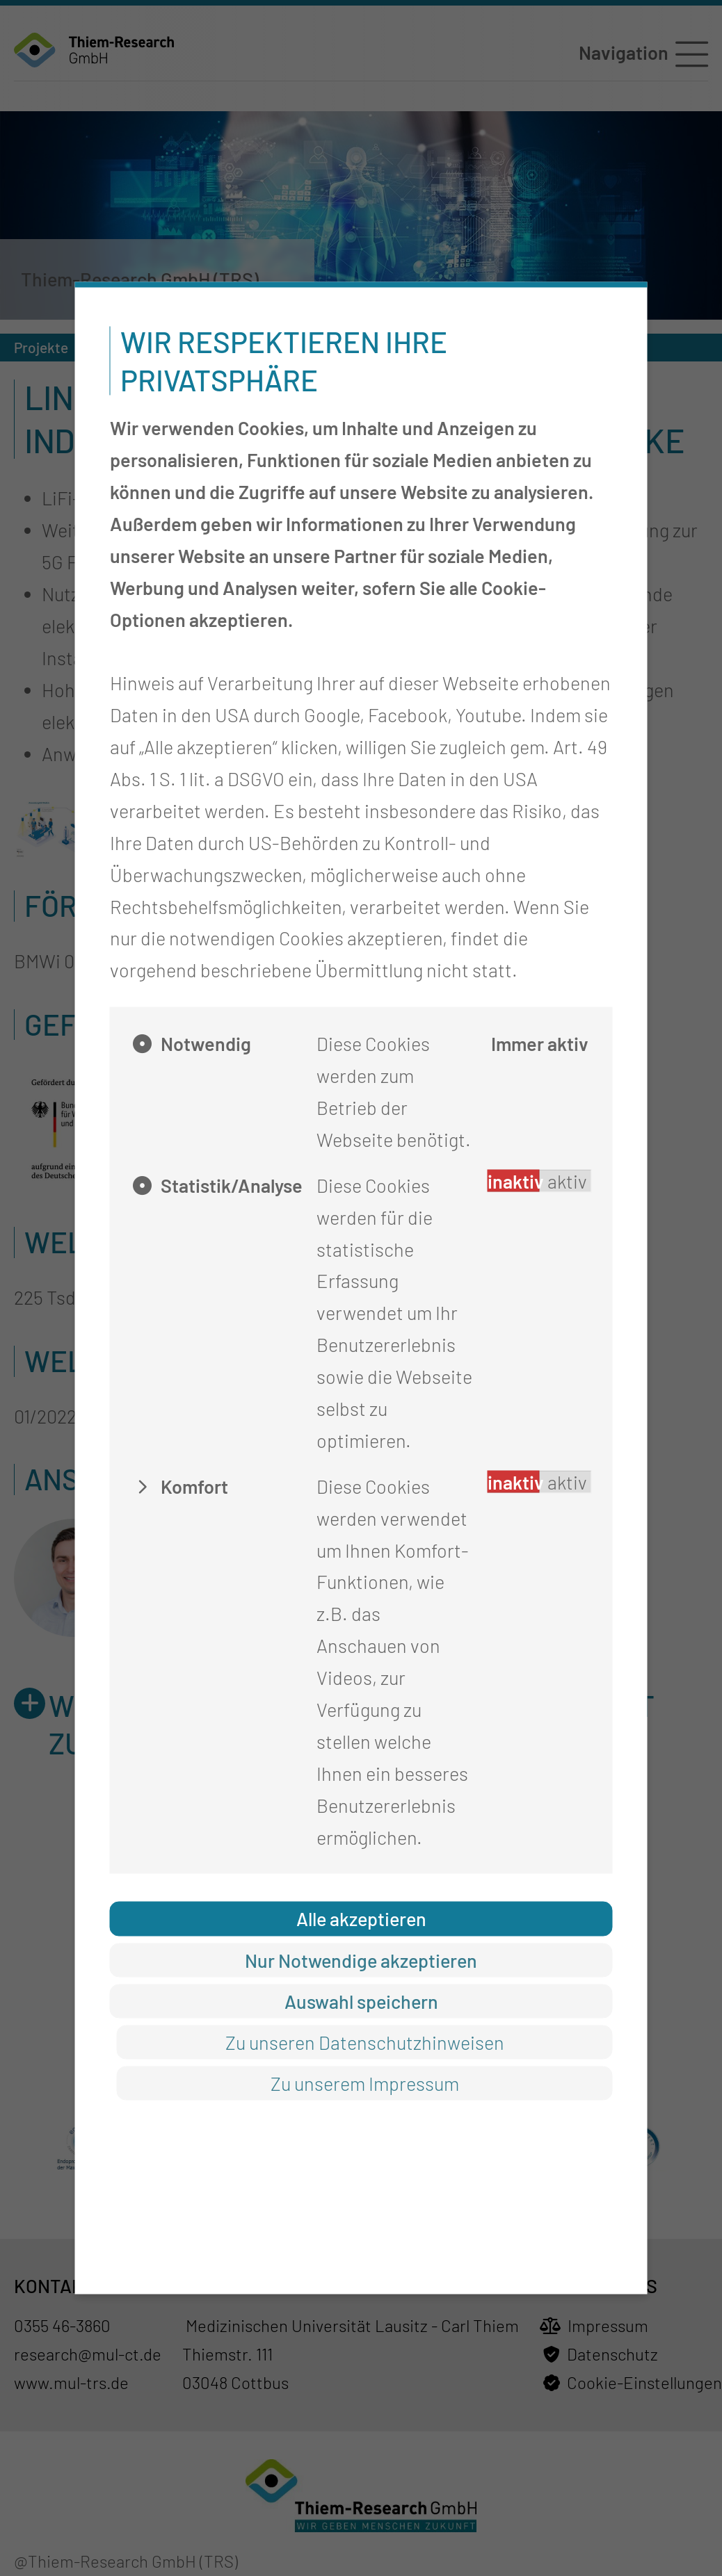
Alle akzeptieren (361, 1918)
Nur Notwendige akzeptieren (361, 1959)
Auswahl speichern (361, 2000)
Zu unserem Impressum (365, 2082)
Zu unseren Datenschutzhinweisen (364, 2041)
